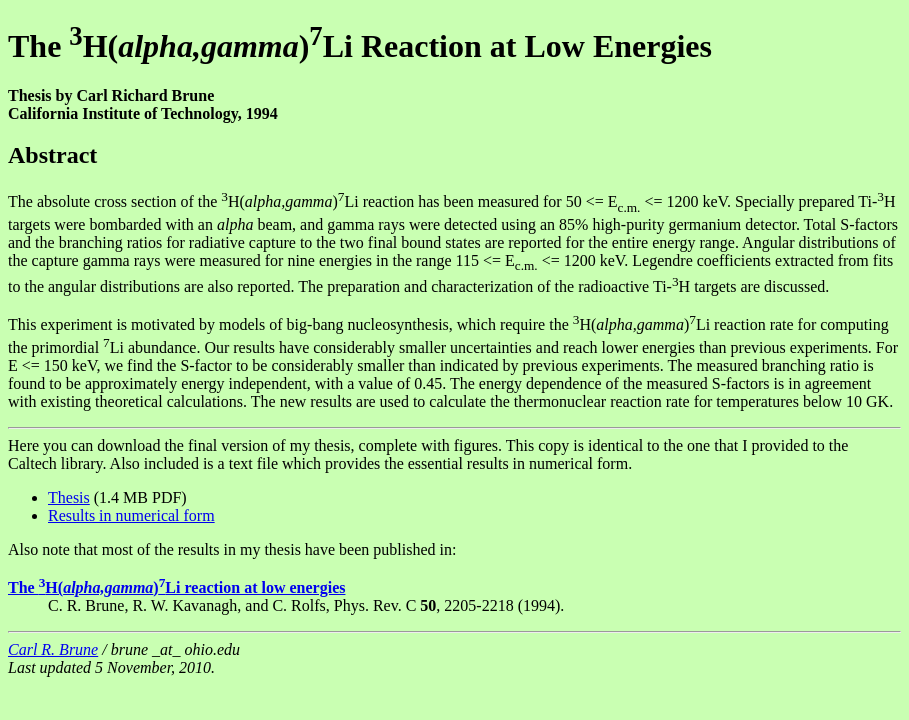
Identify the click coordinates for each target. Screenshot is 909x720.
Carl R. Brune (53, 649)
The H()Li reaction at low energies (176, 587)
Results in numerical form (131, 515)
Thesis (69, 497)
